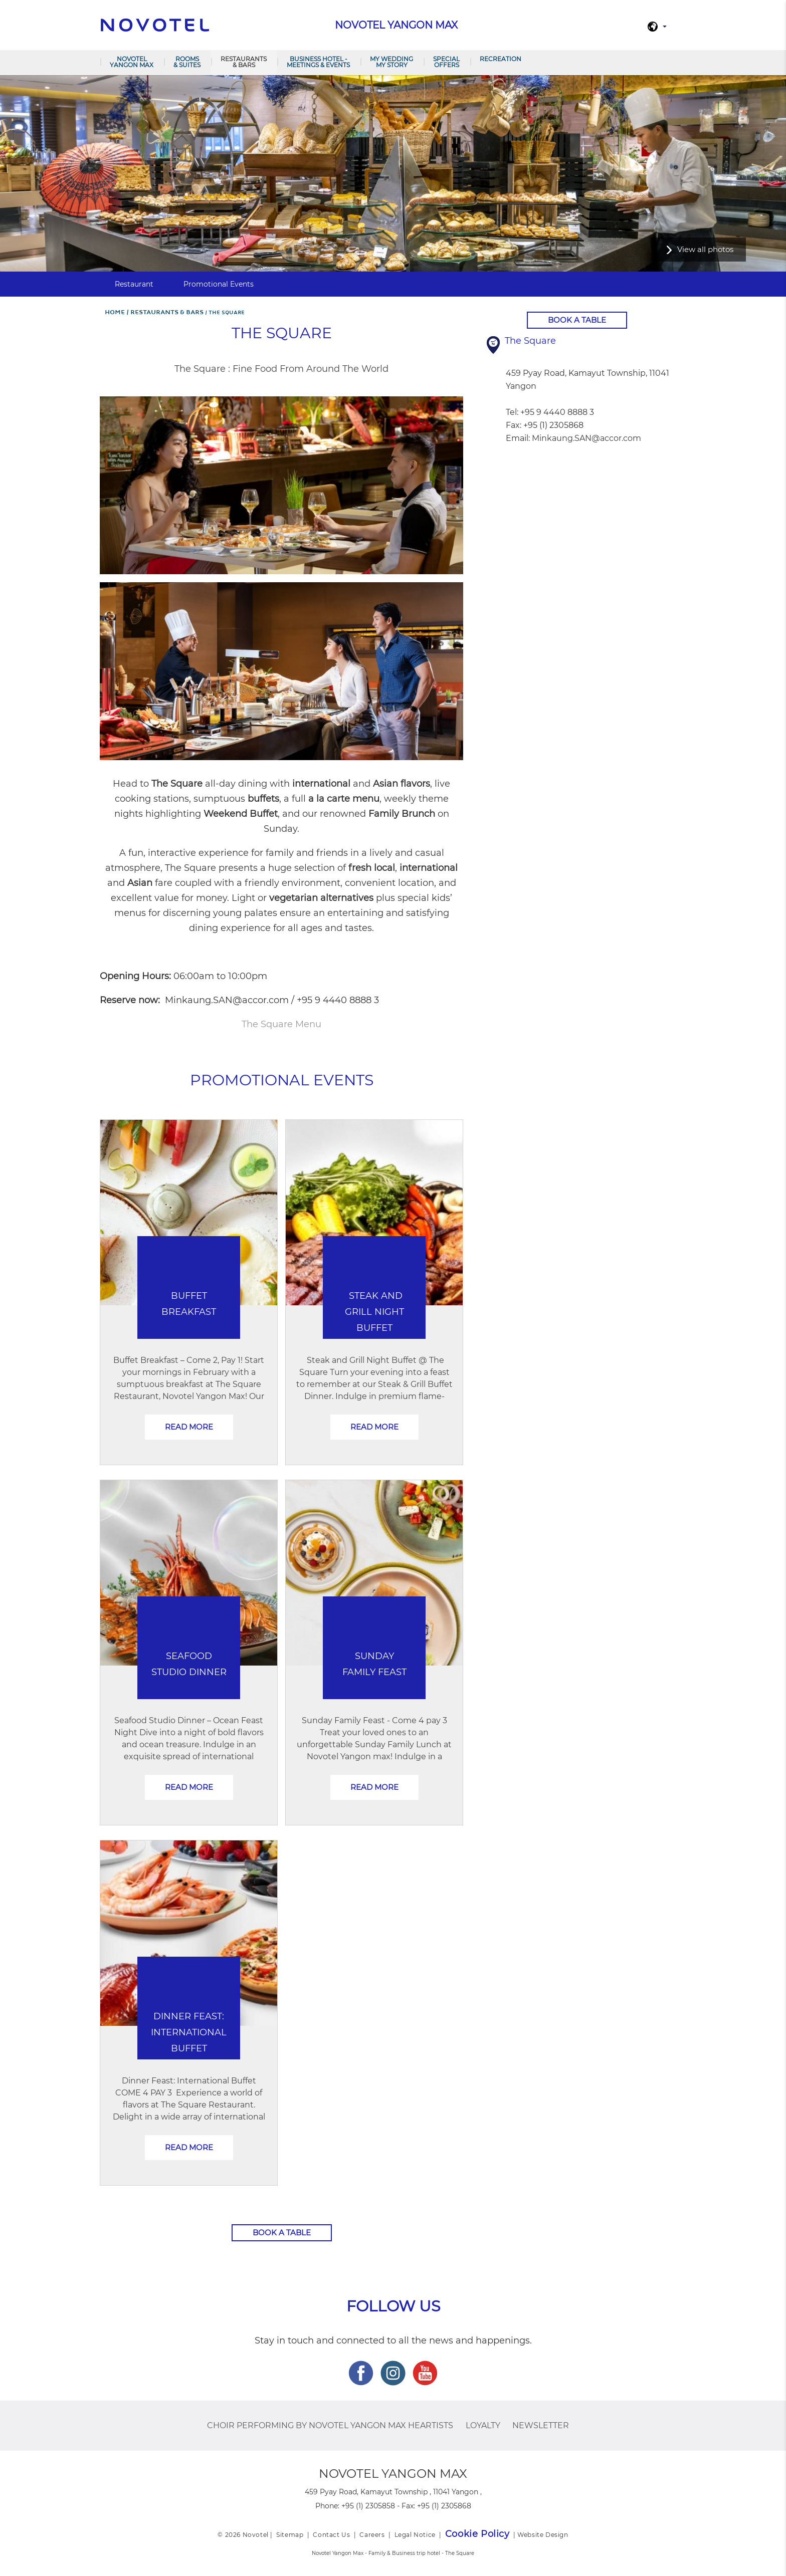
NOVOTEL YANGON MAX (131, 62)
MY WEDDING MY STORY (391, 62)
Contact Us (331, 2534)
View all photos (705, 249)
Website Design (542, 2534)
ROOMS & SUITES (187, 62)
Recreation (500, 59)
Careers (371, 2534)
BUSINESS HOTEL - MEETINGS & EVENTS (318, 62)
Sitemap (289, 2534)
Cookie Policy (477, 2533)
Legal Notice (415, 2534)
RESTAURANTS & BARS (244, 62)
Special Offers (446, 62)
